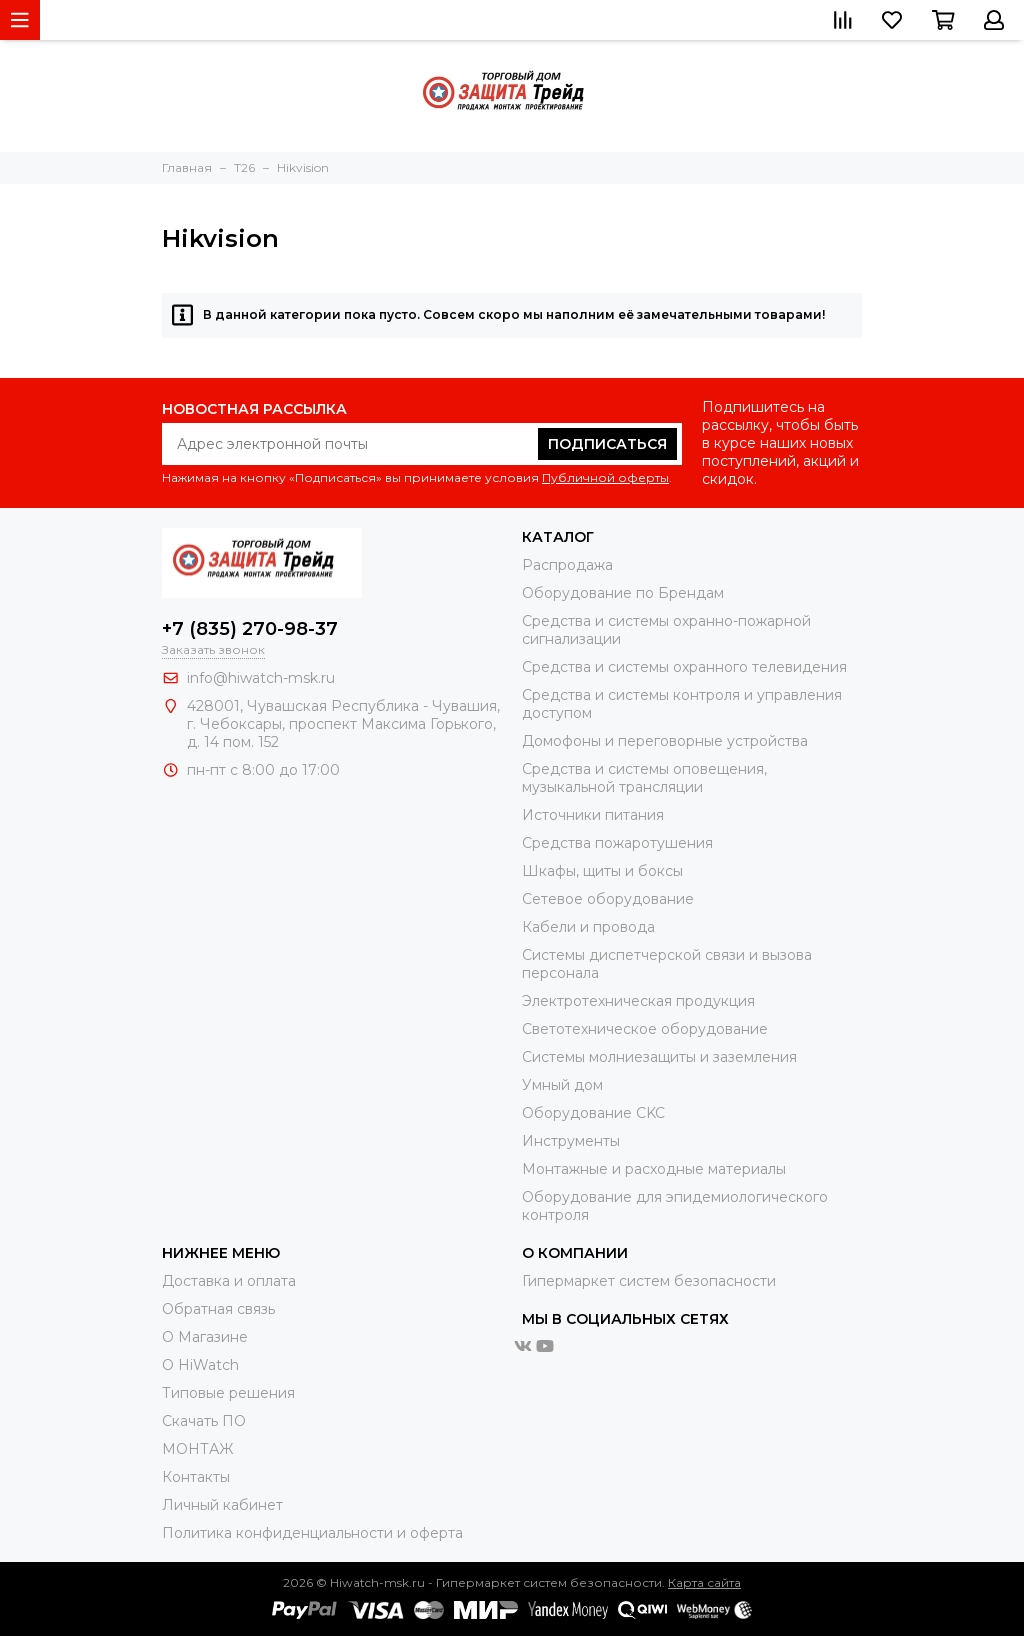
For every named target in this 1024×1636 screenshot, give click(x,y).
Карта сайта (704, 1582)
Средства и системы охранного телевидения (684, 667)
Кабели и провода (588, 927)
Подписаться (607, 444)
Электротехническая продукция (638, 1001)
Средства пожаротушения (617, 843)
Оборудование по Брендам (623, 593)
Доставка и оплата (229, 1281)
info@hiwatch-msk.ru (261, 678)
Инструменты (571, 1141)
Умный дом (562, 1085)
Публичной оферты (605, 477)
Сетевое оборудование (608, 899)
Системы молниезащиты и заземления (659, 1057)
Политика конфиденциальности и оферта (312, 1533)
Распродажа (567, 565)
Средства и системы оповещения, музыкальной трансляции (644, 778)
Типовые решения (228, 1393)
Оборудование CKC (593, 1113)
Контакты (196, 1477)
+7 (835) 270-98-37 (250, 629)
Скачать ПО (204, 1421)
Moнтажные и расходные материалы (654, 1169)
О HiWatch (200, 1365)
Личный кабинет (222, 1505)
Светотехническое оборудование (645, 1029)
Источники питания (593, 815)
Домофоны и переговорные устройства (665, 741)
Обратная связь (218, 1309)
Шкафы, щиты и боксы (602, 871)
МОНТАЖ (197, 1449)
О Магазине (205, 1337)
